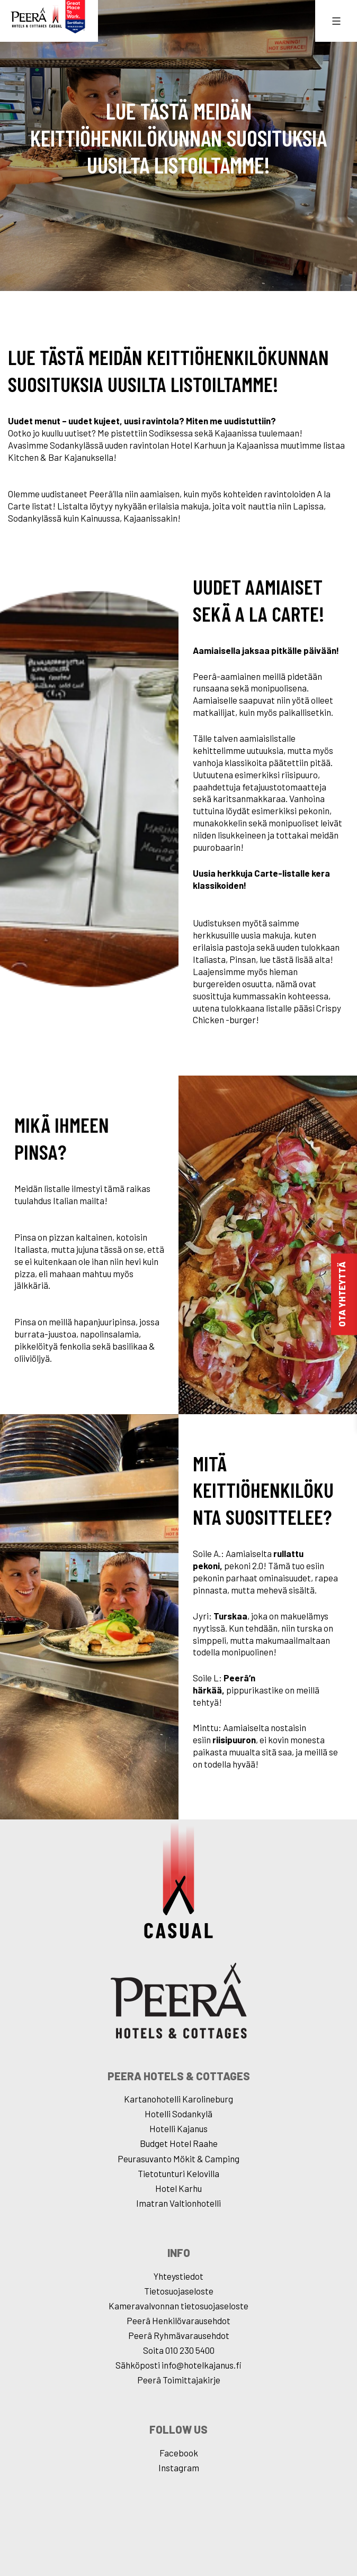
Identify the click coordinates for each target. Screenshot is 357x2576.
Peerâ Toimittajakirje (178, 2379)
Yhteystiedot (178, 2276)
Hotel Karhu (178, 2188)
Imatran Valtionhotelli (178, 2203)
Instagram (178, 2467)
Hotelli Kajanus (178, 2128)
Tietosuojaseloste (178, 2291)
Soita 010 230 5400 (179, 2350)
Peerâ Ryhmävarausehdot (178, 2335)
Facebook (178, 2452)
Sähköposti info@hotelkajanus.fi (178, 2365)
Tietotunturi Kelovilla (178, 2173)
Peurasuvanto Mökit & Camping (178, 2158)
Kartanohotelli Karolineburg (178, 2098)
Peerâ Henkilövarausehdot (178, 2320)
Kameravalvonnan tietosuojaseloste (178, 2305)
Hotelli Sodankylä (178, 2113)
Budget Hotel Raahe (179, 2143)
